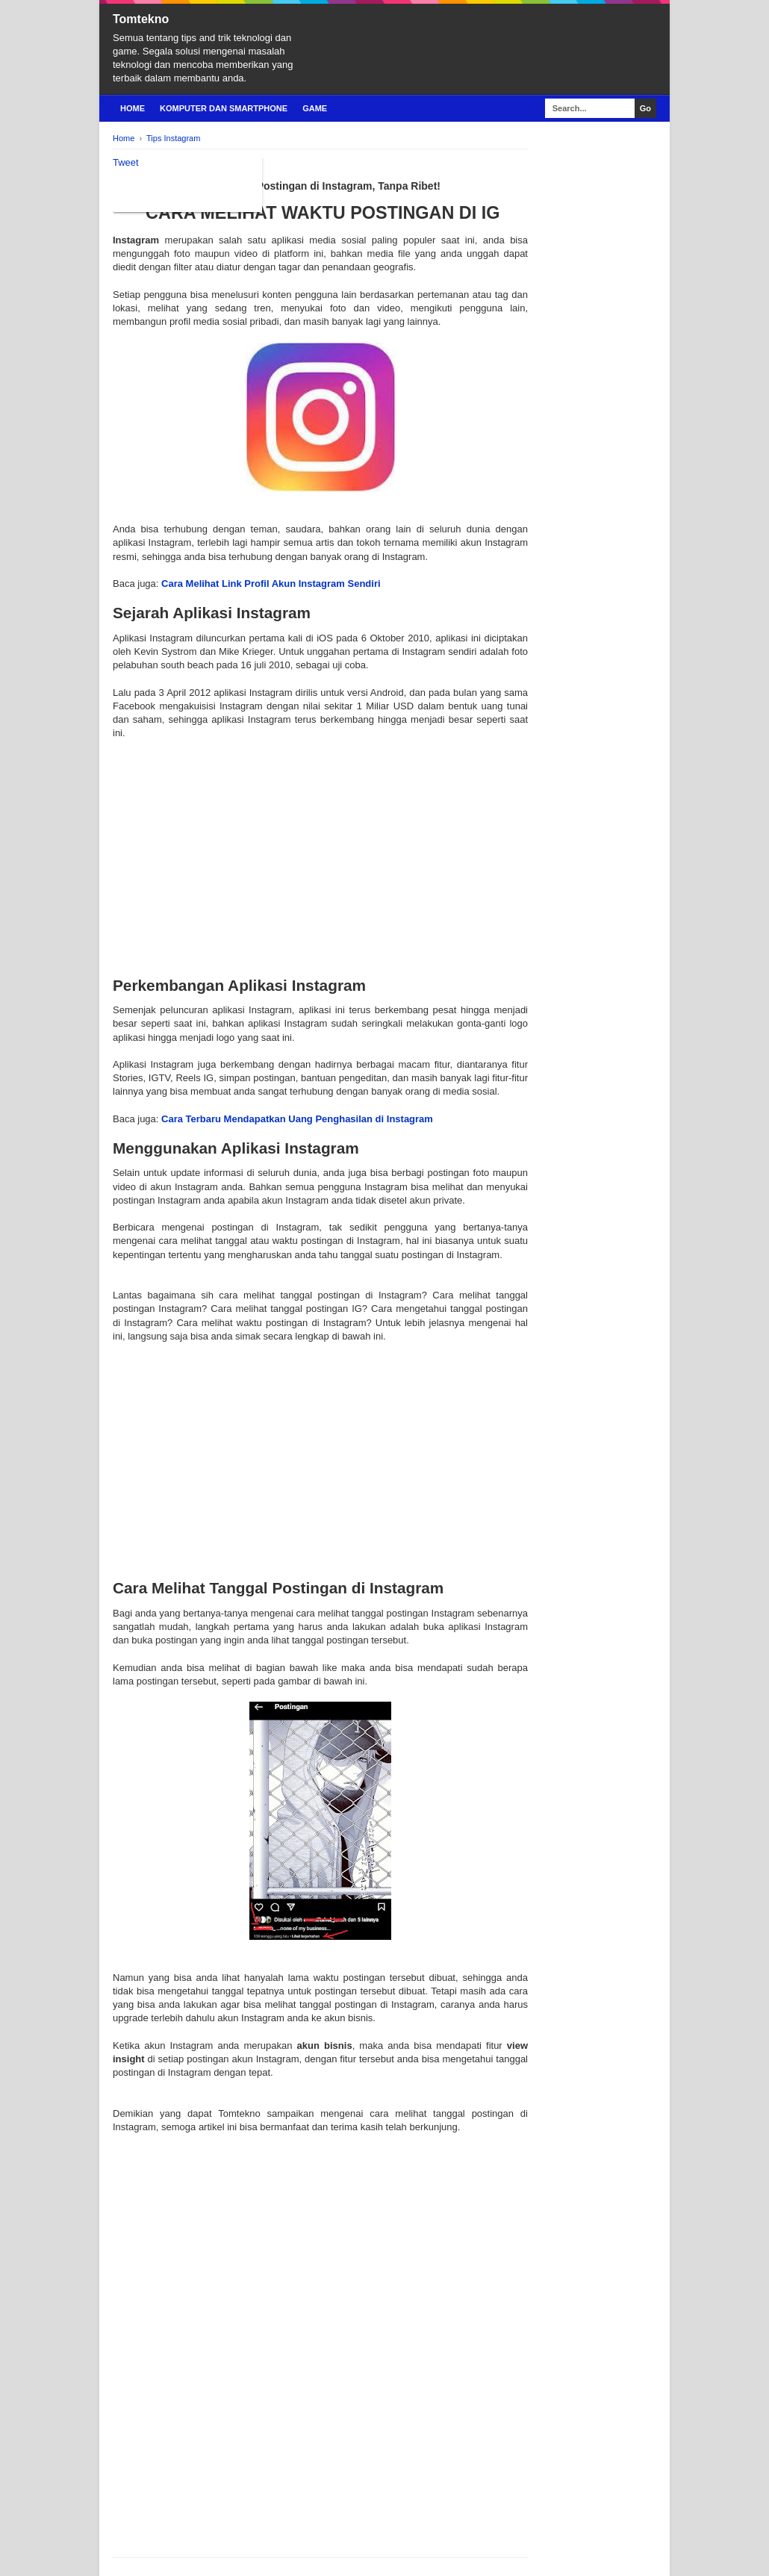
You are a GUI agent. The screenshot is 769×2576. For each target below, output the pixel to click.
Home (132, 108)
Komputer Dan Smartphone (223, 108)
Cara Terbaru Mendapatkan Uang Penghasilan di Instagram (297, 1118)
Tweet (126, 162)
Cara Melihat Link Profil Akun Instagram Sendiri (271, 583)
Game (314, 108)
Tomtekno (141, 19)
